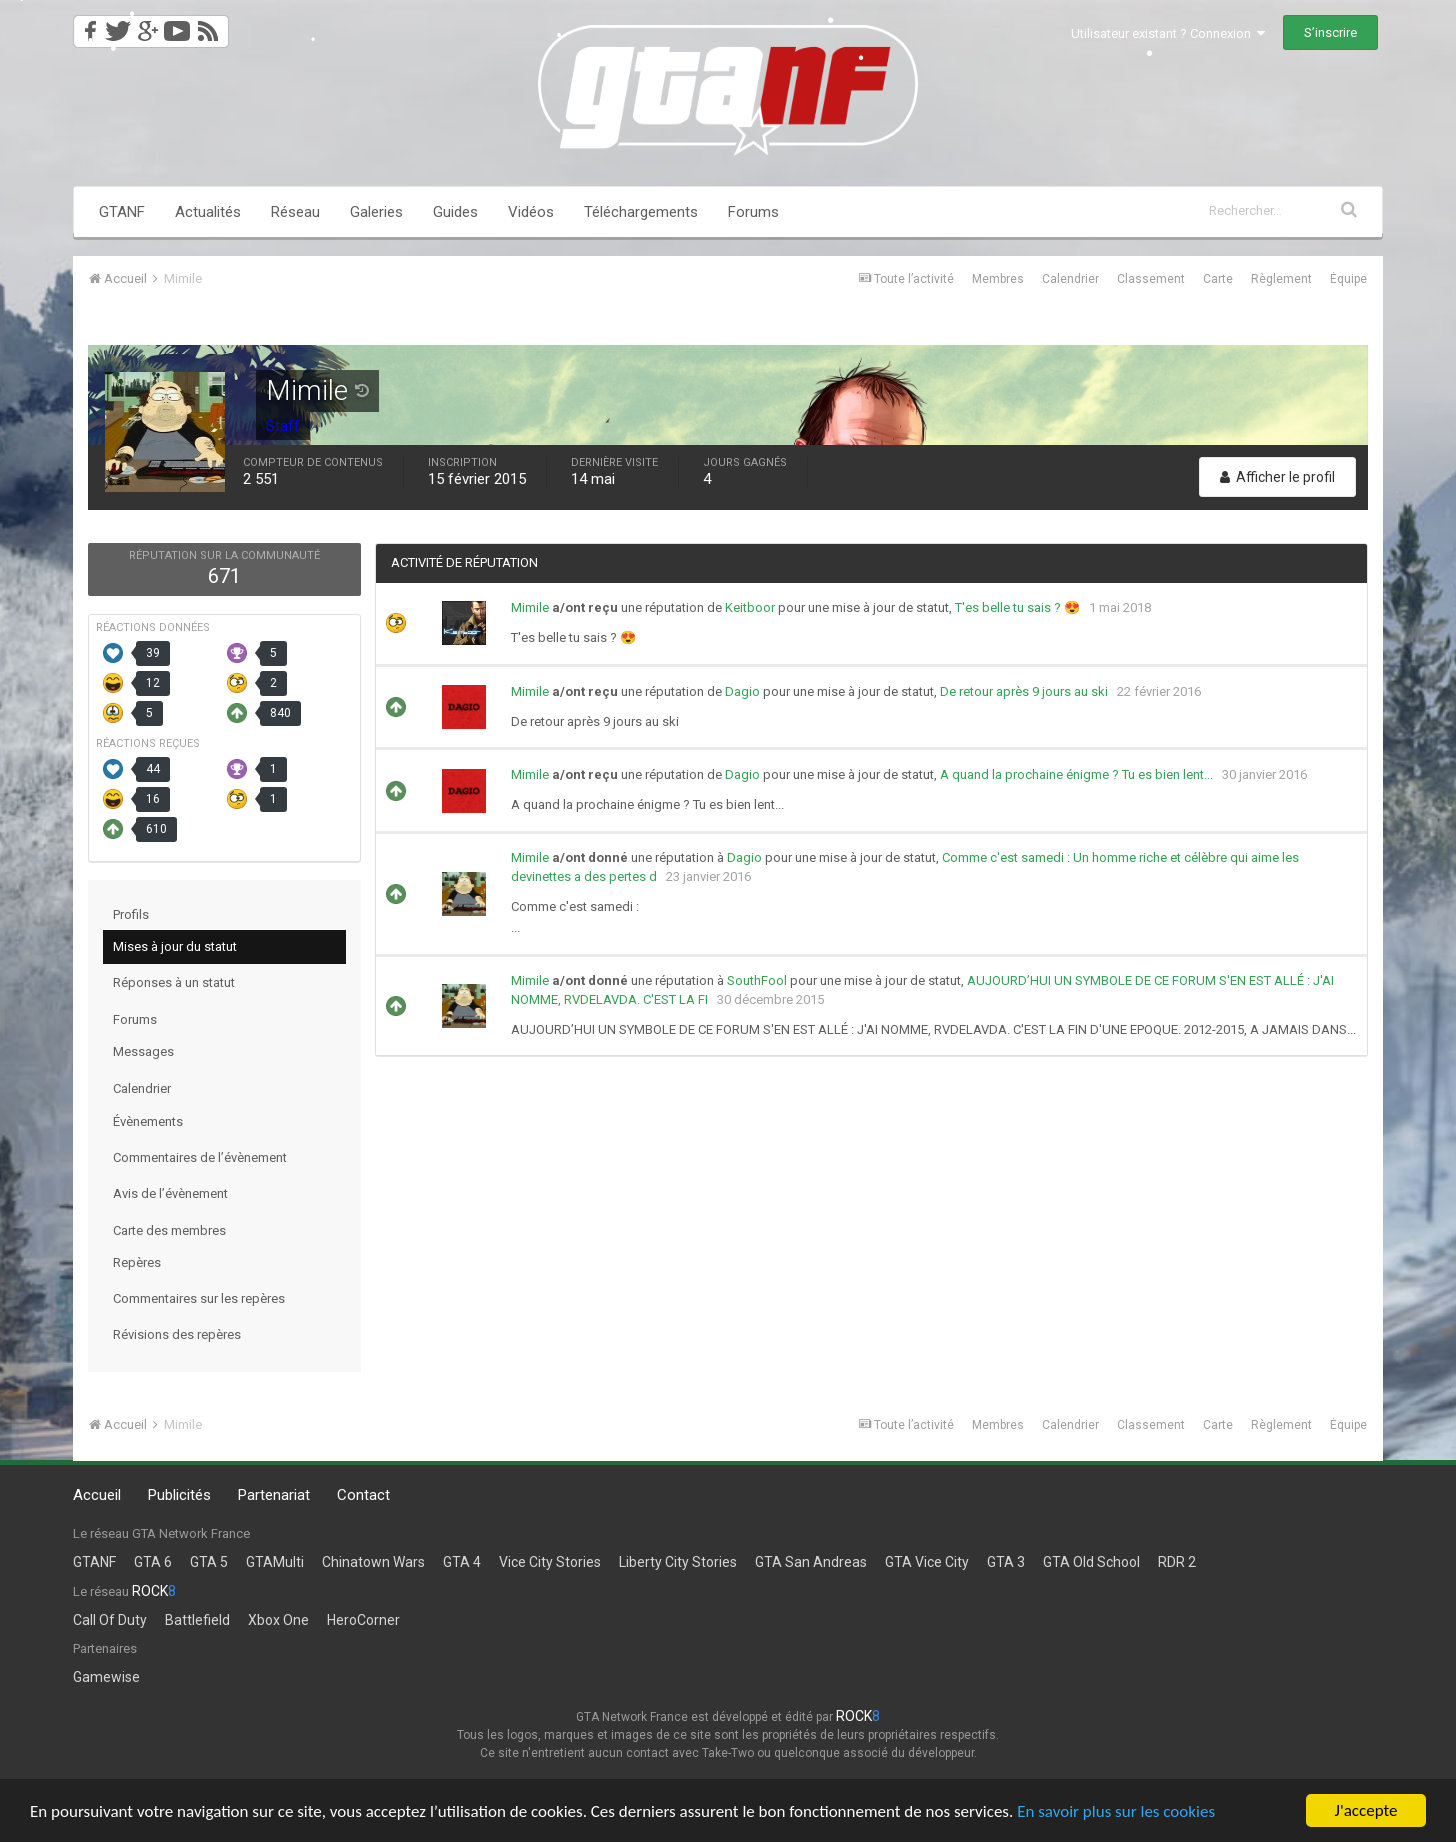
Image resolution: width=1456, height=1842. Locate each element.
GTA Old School (1091, 1562)
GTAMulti (275, 1562)
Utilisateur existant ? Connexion (1168, 33)
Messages (143, 1051)
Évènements (148, 1121)
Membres (998, 279)
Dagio (742, 691)
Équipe (1348, 279)
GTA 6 (153, 1562)
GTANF (122, 212)
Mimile (530, 607)
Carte (1218, 279)
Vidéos (531, 212)
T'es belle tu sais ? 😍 (1017, 607)
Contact (363, 1495)
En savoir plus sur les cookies (1116, 1811)
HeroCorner (363, 1620)
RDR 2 (1177, 1562)
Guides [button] (455, 212)
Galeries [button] (376, 212)
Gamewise (106, 1677)
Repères (137, 1262)
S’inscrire (1330, 32)
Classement (1151, 279)
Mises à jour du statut (175, 946)
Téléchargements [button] (641, 212)
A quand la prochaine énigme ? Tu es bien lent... (1076, 774)
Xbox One (278, 1620)
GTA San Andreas (811, 1562)
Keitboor (750, 607)
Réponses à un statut (174, 982)
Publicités (179, 1495)
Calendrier (1070, 279)
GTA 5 (209, 1562)
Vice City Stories (550, 1562)
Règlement (1281, 279)
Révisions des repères (177, 1334)
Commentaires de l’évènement (200, 1157)
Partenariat (274, 1495)
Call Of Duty (110, 1620)
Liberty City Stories (678, 1562)
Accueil (97, 1495)
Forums (753, 212)
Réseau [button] (295, 212)
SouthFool (757, 980)
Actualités (208, 212)
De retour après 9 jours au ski (1024, 691)
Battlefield (197, 1620)
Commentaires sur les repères (199, 1298)
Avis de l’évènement (170, 1193)
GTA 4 (462, 1562)
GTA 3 (1006, 1562)
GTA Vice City (927, 1562)
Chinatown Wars (373, 1562)
